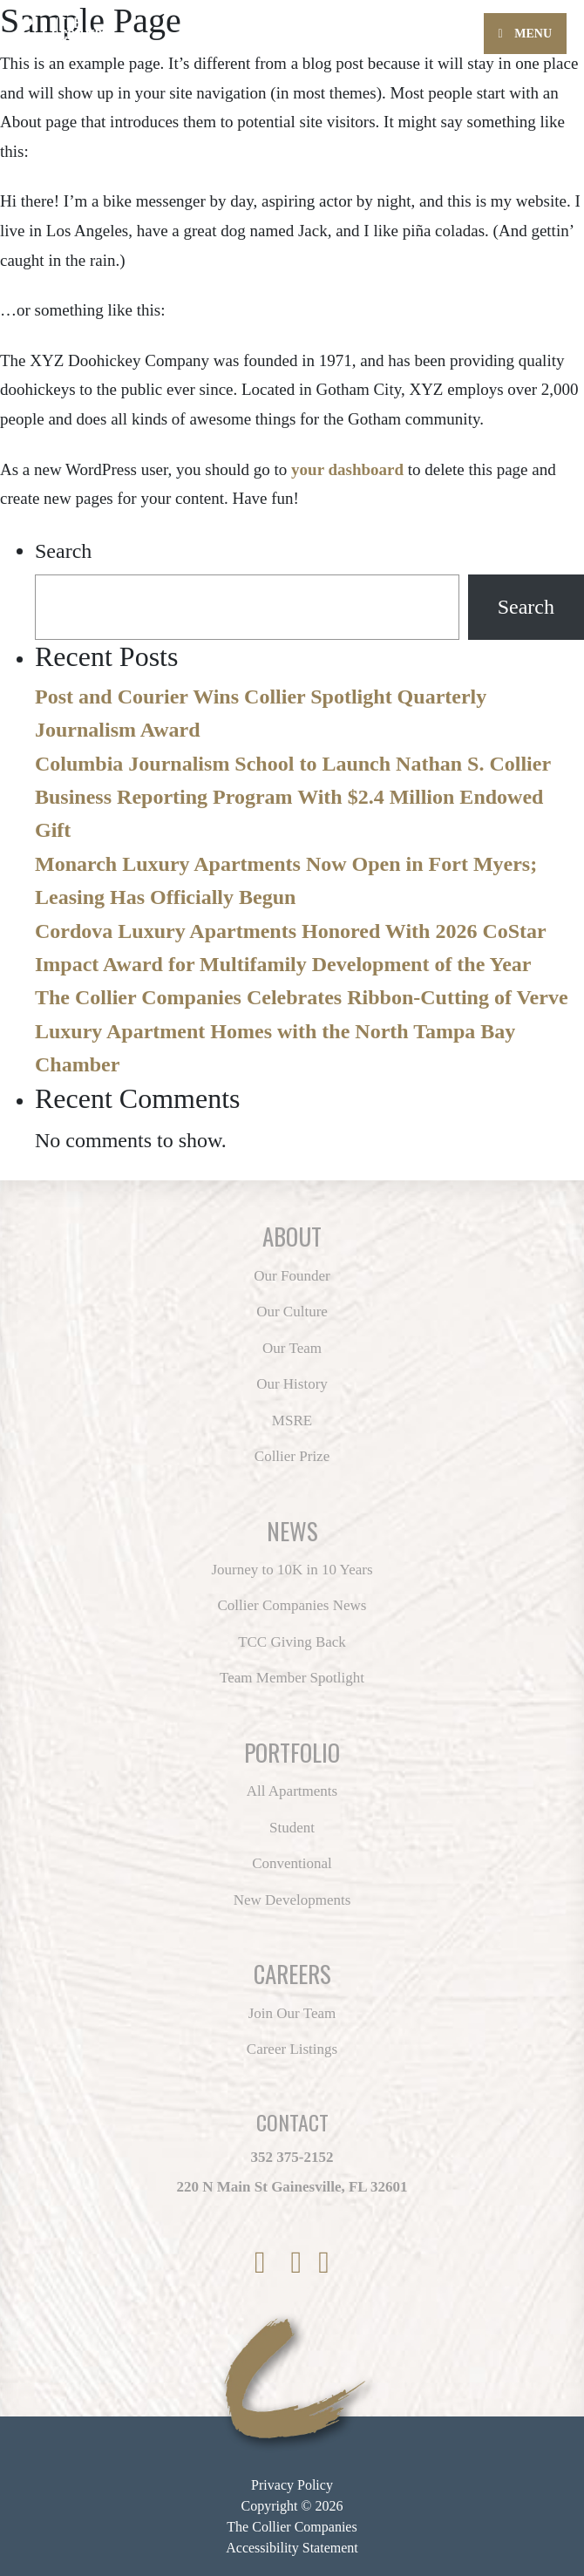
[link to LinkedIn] (324, 2262)
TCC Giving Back (292, 1642)
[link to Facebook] (264, 2262)
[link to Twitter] (282, 2262)
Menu (525, 33)
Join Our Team (292, 2013)
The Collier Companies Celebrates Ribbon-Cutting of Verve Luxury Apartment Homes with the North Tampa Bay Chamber (301, 1031)
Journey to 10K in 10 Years (291, 1569)
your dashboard (347, 469)
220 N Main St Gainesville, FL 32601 (292, 2186)
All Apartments (292, 1791)
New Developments (292, 1900)
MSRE (292, 1420)
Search (63, 551)
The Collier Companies (292, 2526)
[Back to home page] (113, 24)
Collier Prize (292, 1456)
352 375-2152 (292, 2157)
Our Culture (292, 1311)
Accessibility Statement (292, 2547)
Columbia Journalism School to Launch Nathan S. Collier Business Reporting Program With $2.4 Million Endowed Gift (293, 797)
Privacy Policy (292, 2484)
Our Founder (291, 1276)
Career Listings (292, 2049)
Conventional (292, 1863)
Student (292, 1827)
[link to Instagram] (301, 2262)
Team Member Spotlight (292, 1677)
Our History (292, 1384)
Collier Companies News (292, 1605)
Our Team (292, 1348)
